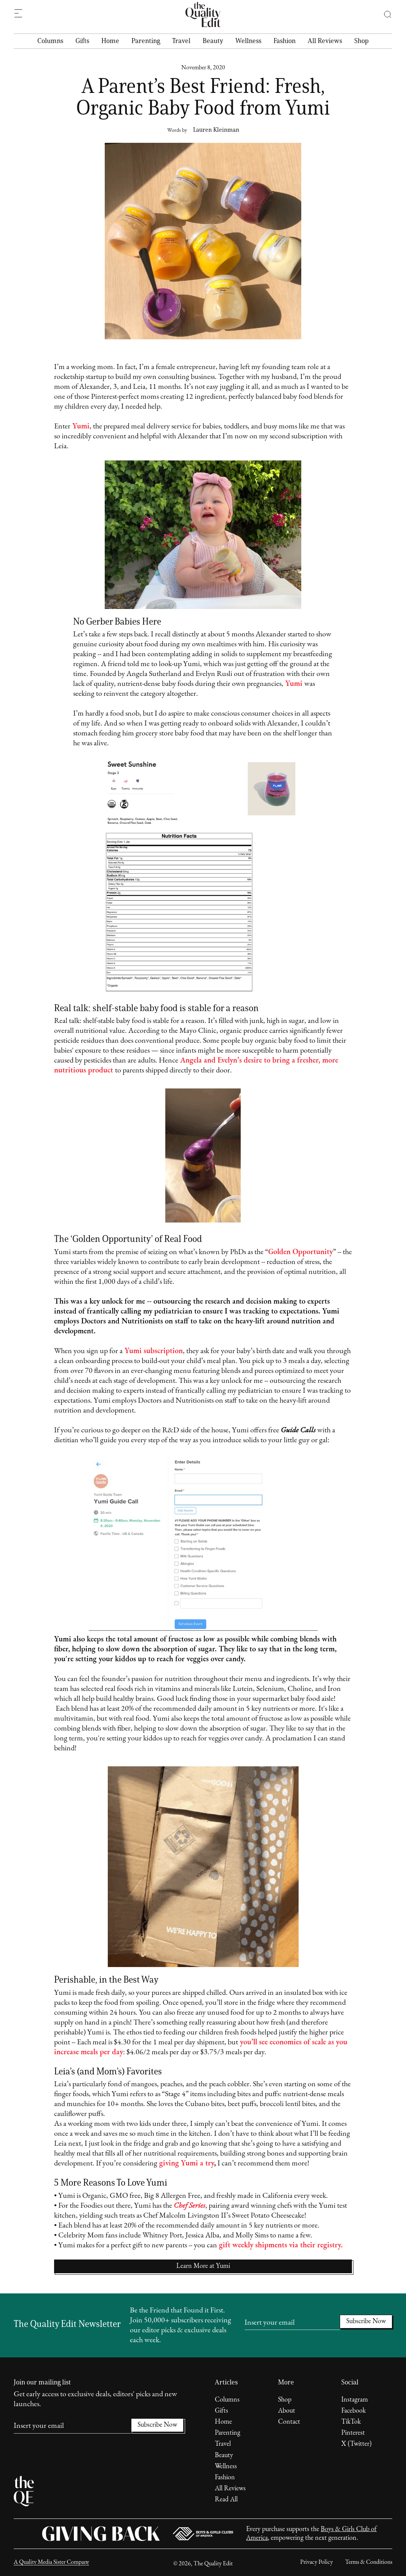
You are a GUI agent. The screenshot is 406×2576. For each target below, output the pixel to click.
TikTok (351, 2422)
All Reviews (325, 41)
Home (110, 41)
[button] (383, 14)
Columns (50, 41)
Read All (226, 2499)
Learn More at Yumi (203, 2266)
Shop (361, 41)
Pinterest (353, 2433)
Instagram (354, 2399)
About (286, 2411)
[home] (203, 14)
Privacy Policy (316, 2562)
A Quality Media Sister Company (51, 2562)
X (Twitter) (356, 2444)
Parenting (145, 41)
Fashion (284, 41)
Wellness (248, 41)
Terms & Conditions (368, 2562)
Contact (289, 2422)
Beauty (213, 41)
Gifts (82, 41)
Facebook (353, 2411)
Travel (181, 41)
